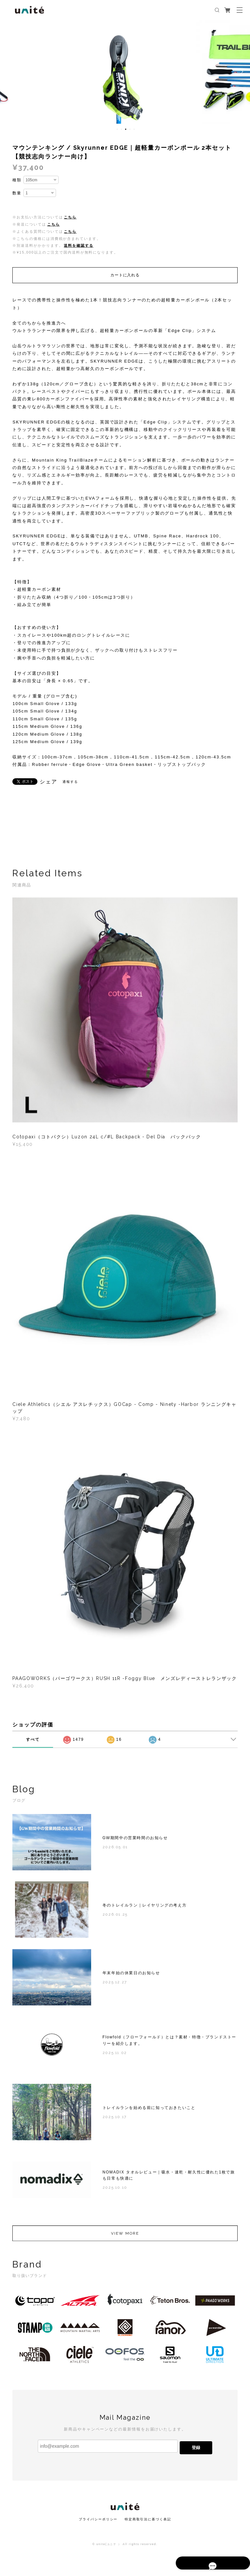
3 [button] (125, 129)
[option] (125, 72)
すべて (33, 1739)
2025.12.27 (115, 1985)
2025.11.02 (115, 2056)
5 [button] (134, 129)
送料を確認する (78, 245)
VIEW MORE (125, 2236)
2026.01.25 (115, 1917)
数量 (16, 193)
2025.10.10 (115, 2190)
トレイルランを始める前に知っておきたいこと (149, 2111)
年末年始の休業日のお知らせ (131, 1976)
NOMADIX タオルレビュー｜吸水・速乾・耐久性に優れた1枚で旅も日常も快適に (169, 2178)
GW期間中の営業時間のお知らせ (135, 1841)
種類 (16, 180)
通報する (70, 781)
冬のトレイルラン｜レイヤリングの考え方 (145, 1908)
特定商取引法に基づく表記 (148, 2519)
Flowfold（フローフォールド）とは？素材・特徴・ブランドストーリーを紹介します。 (169, 2043)
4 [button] (130, 129)
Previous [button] (10, 71)
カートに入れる (124, 275)
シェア (48, 781)
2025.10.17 (115, 2120)
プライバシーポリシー (98, 2519)
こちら (70, 217)
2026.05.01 (115, 1850)
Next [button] (240, 71)
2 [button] (121, 129)
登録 (196, 2447)
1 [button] (117, 129)
